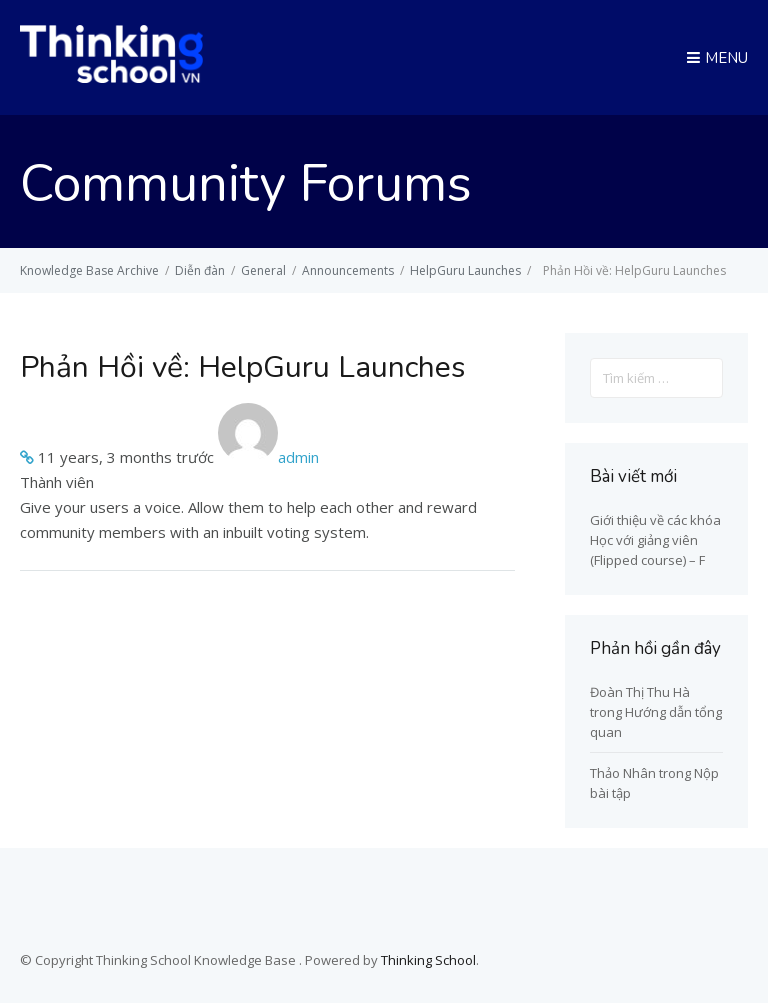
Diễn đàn (200, 270)
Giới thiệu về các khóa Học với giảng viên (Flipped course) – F (655, 540)
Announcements (348, 270)
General (263, 270)
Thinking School (428, 960)
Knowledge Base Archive (89, 270)
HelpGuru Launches (465, 270)
